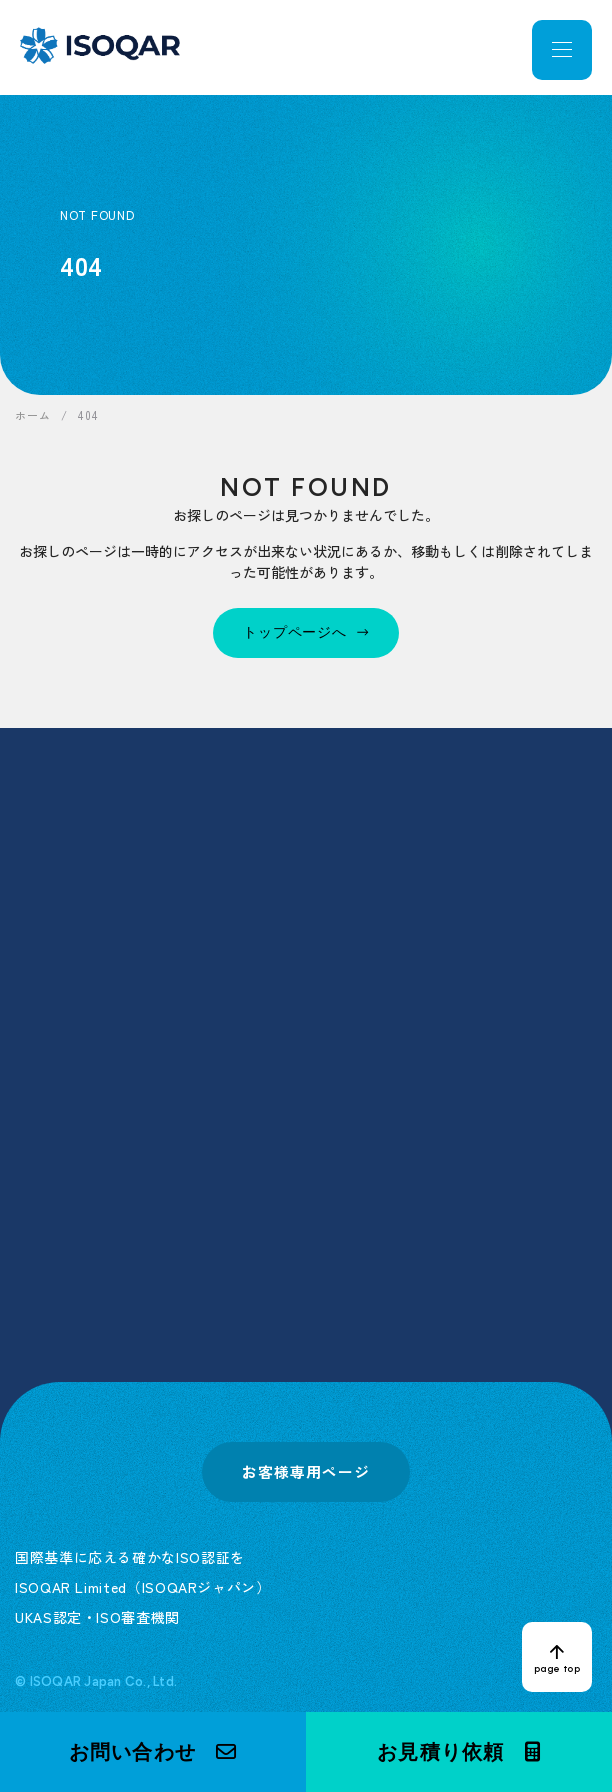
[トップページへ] (306, 633)
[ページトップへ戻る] (557, 1657)
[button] (153, 1752)
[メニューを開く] (562, 50)
